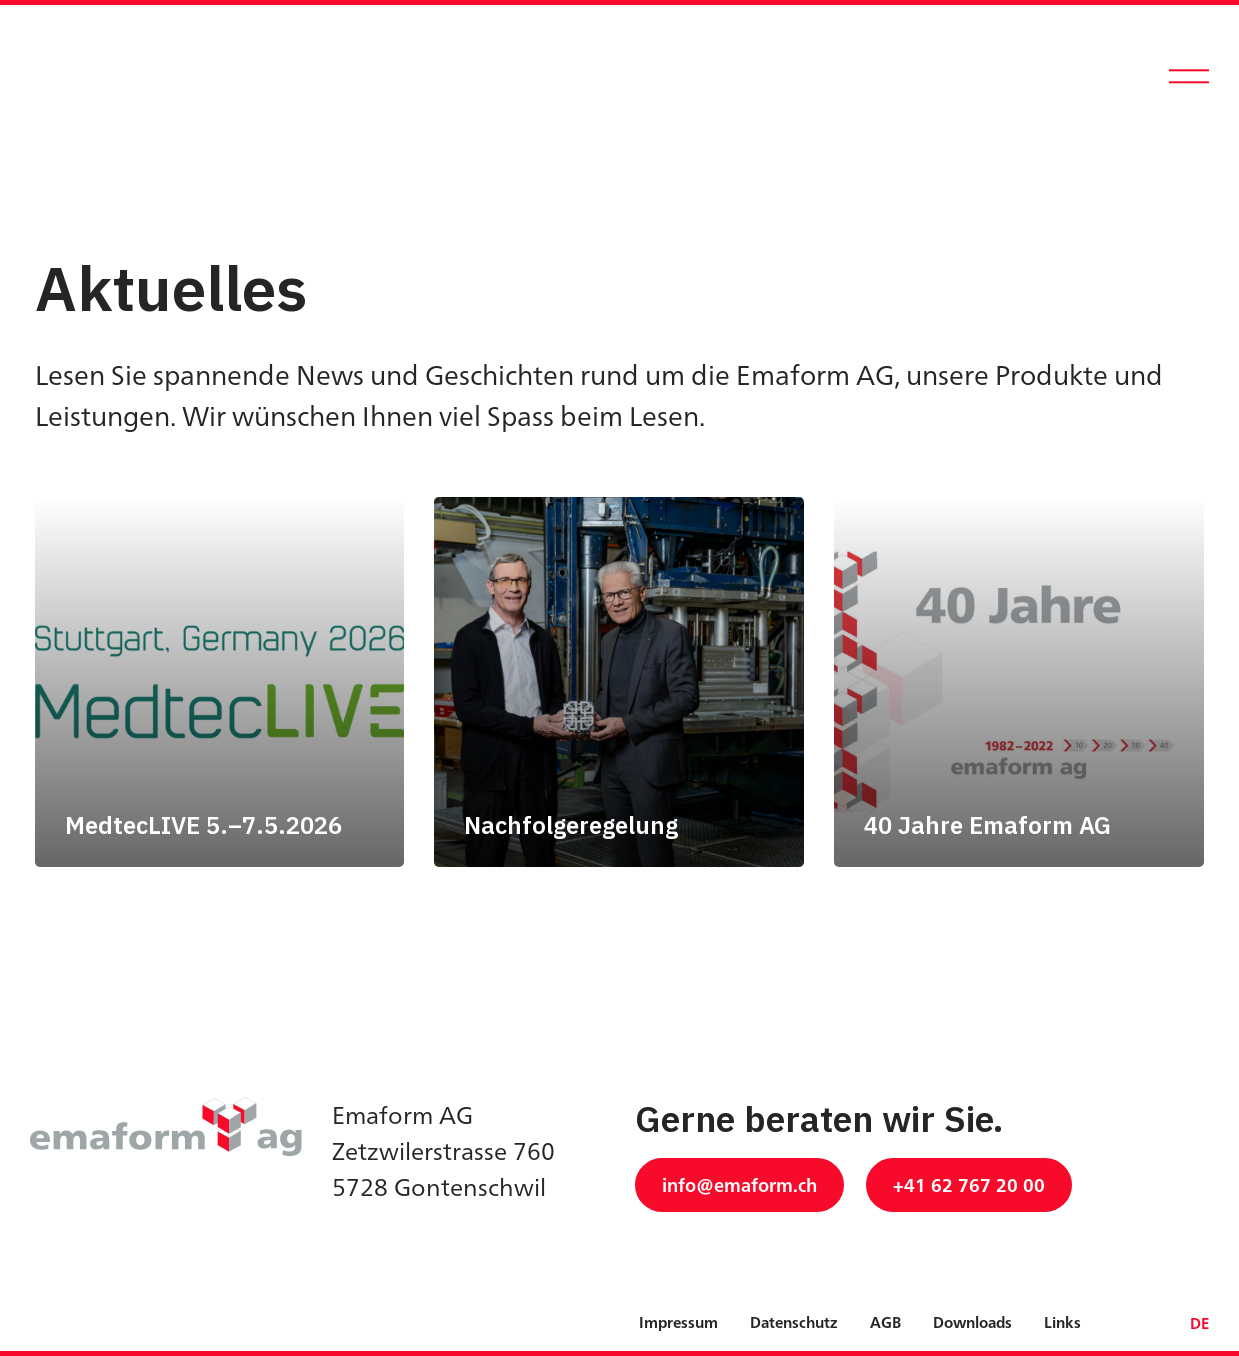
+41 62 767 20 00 (969, 1185)
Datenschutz (794, 1322)
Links (1062, 1322)
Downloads (972, 1322)
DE (1199, 1323)
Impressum (678, 1322)
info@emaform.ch (739, 1185)
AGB (885, 1322)
